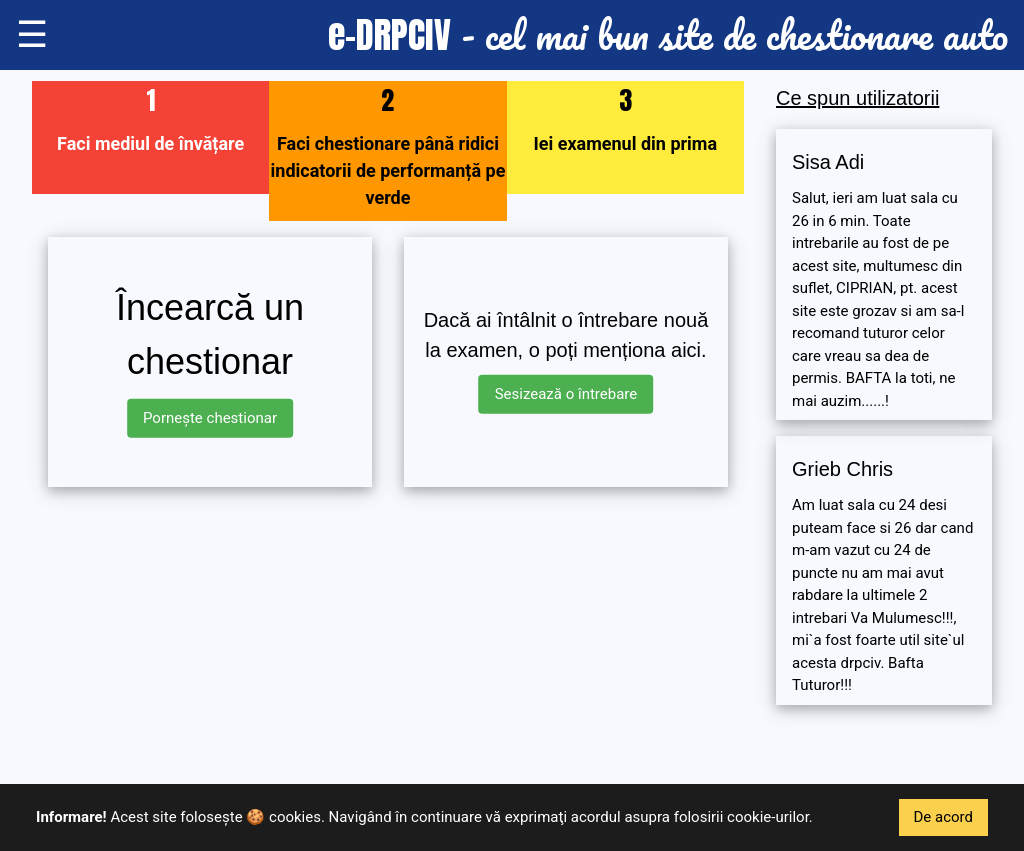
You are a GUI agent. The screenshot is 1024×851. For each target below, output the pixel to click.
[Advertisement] (388, 643)
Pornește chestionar (210, 418)
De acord (944, 817)
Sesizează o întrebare (566, 394)
